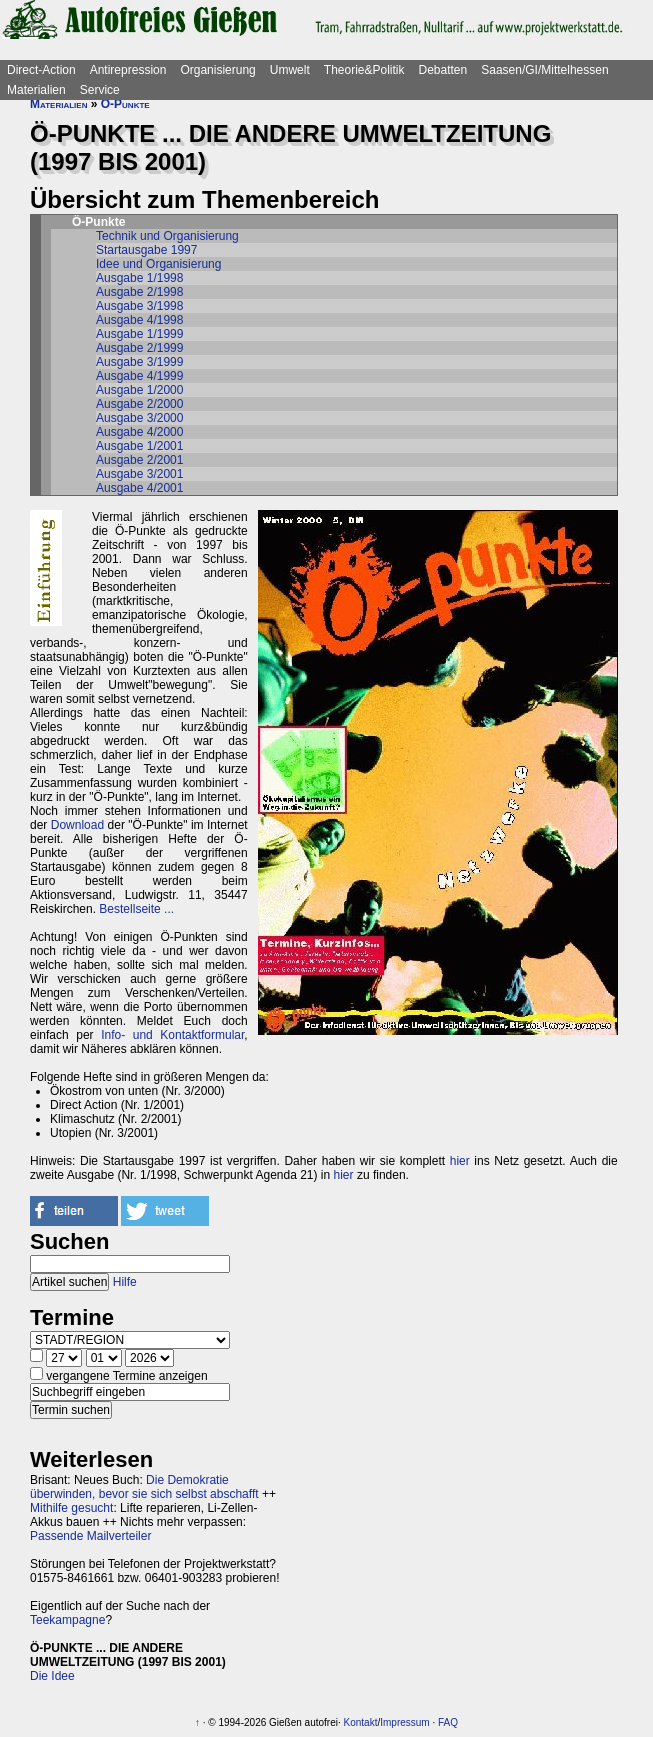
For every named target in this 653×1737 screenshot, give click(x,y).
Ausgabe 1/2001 (139, 446)
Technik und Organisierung (167, 236)
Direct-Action (41, 70)
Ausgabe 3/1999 (139, 362)
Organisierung (217, 70)
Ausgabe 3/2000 (139, 418)
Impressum (404, 1722)
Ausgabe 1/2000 (139, 390)
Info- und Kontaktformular (172, 1035)
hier (460, 1161)
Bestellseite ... (136, 909)
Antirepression (128, 70)
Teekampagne (67, 1620)
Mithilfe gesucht (71, 1508)
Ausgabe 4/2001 (139, 488)
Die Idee (52, 1676)
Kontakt (361, 1722)
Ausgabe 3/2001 (139, 474)
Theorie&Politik (364, 70)
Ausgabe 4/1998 (139, 320)
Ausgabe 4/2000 (139, 432)
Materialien (36, 90)
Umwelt (290, 70)
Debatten (443, 70)
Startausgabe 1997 (146, 250)
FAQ (448, 1722)
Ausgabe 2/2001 (139, 460)
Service (100, 90)
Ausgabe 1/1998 (139, 278)
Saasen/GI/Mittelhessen (544, 70)
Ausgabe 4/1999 (139, 376)
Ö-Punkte (125, 104)
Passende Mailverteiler (90, 1536)
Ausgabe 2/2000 (139, 404)
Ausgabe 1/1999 (139, 334)
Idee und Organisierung (158, 264)
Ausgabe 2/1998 (139, 292)
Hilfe (125, 1282)
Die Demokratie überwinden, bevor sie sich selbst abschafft (144, 1487)
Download (77, 825)
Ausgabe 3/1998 (139, 306)
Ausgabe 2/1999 (139, 348)
